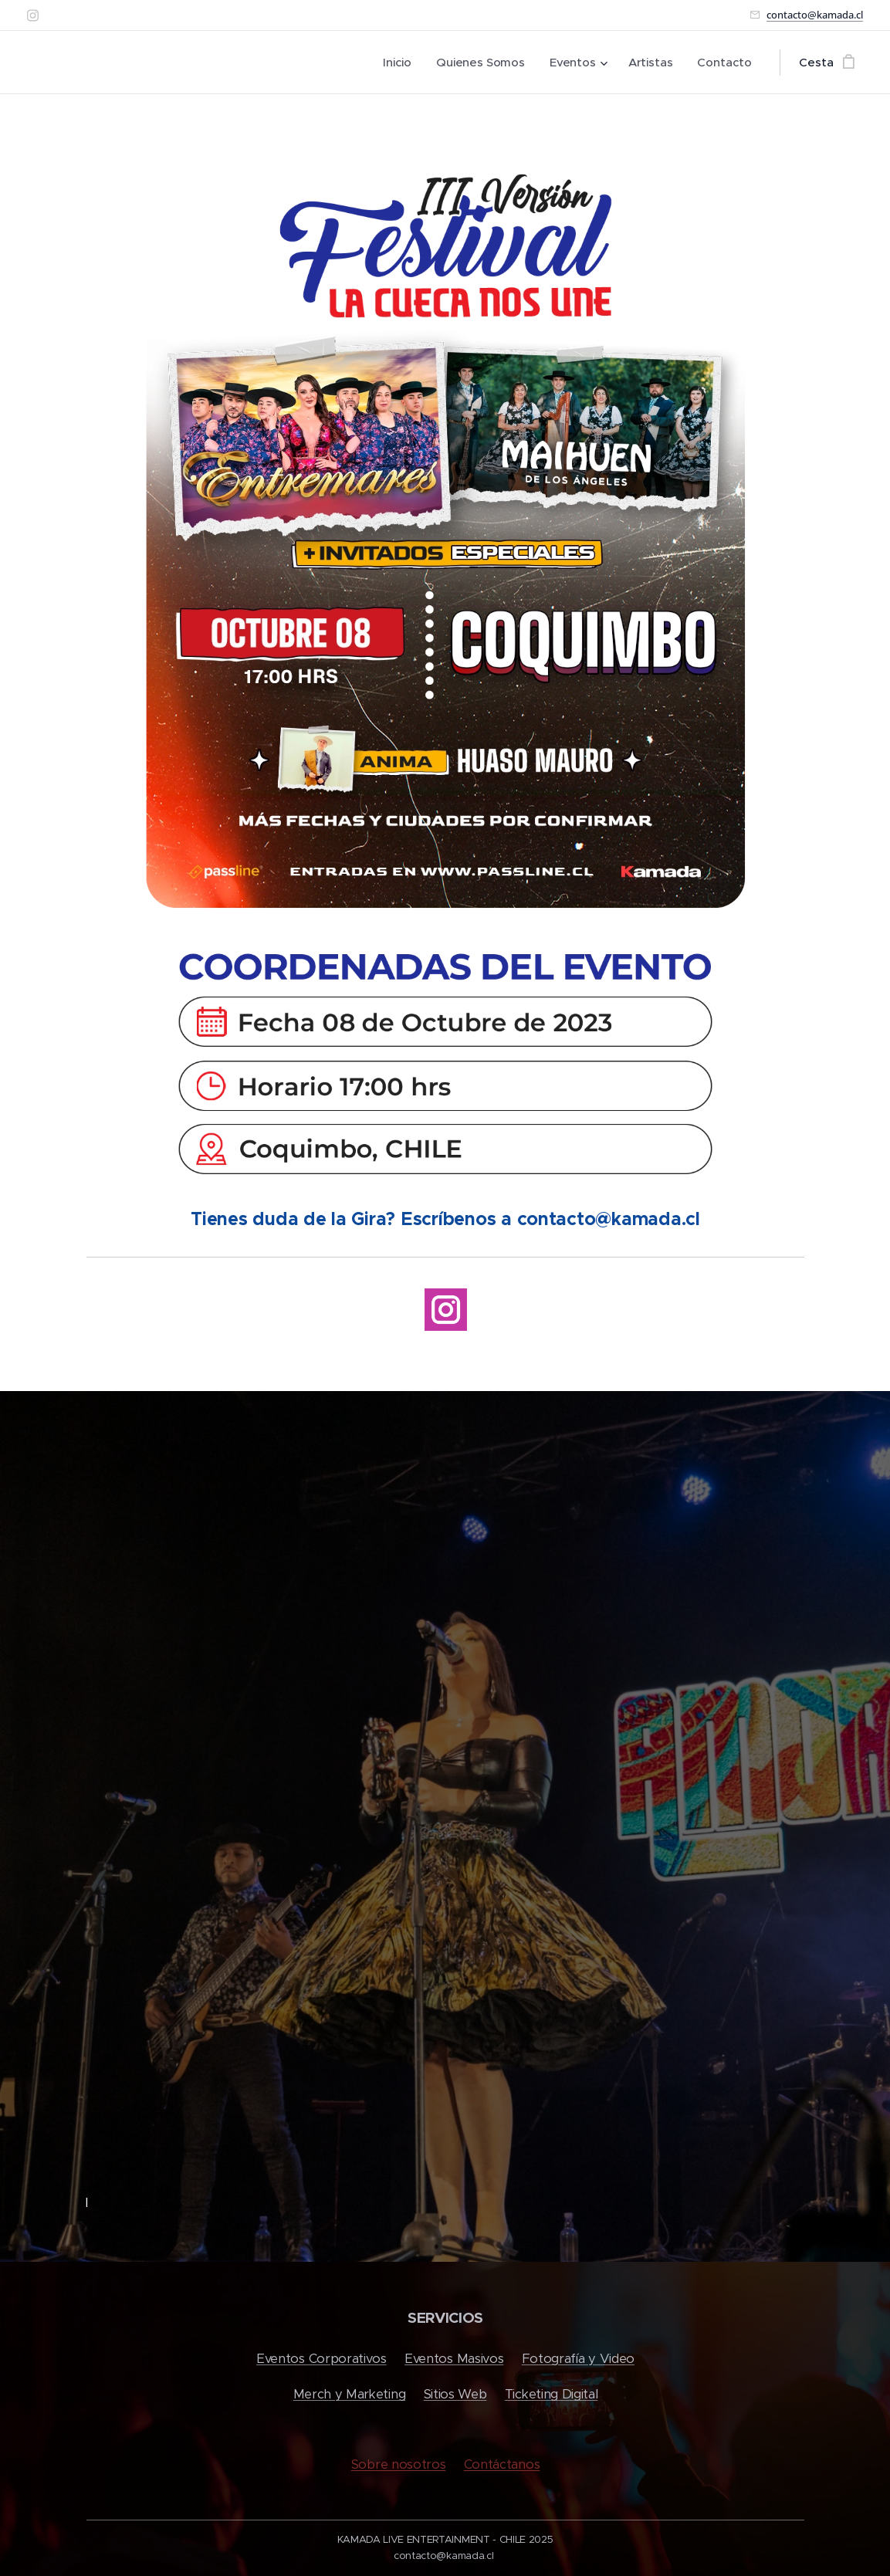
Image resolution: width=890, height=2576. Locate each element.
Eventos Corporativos (321, 2359)
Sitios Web (454, 2395)
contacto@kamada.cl (814, 15)
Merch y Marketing (349, 2395)
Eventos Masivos (453, 2359)
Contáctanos (501, 2464)
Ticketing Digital (550, 2395)
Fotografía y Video (577, 2359)
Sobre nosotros (397, 2464)
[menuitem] (396, 62)
